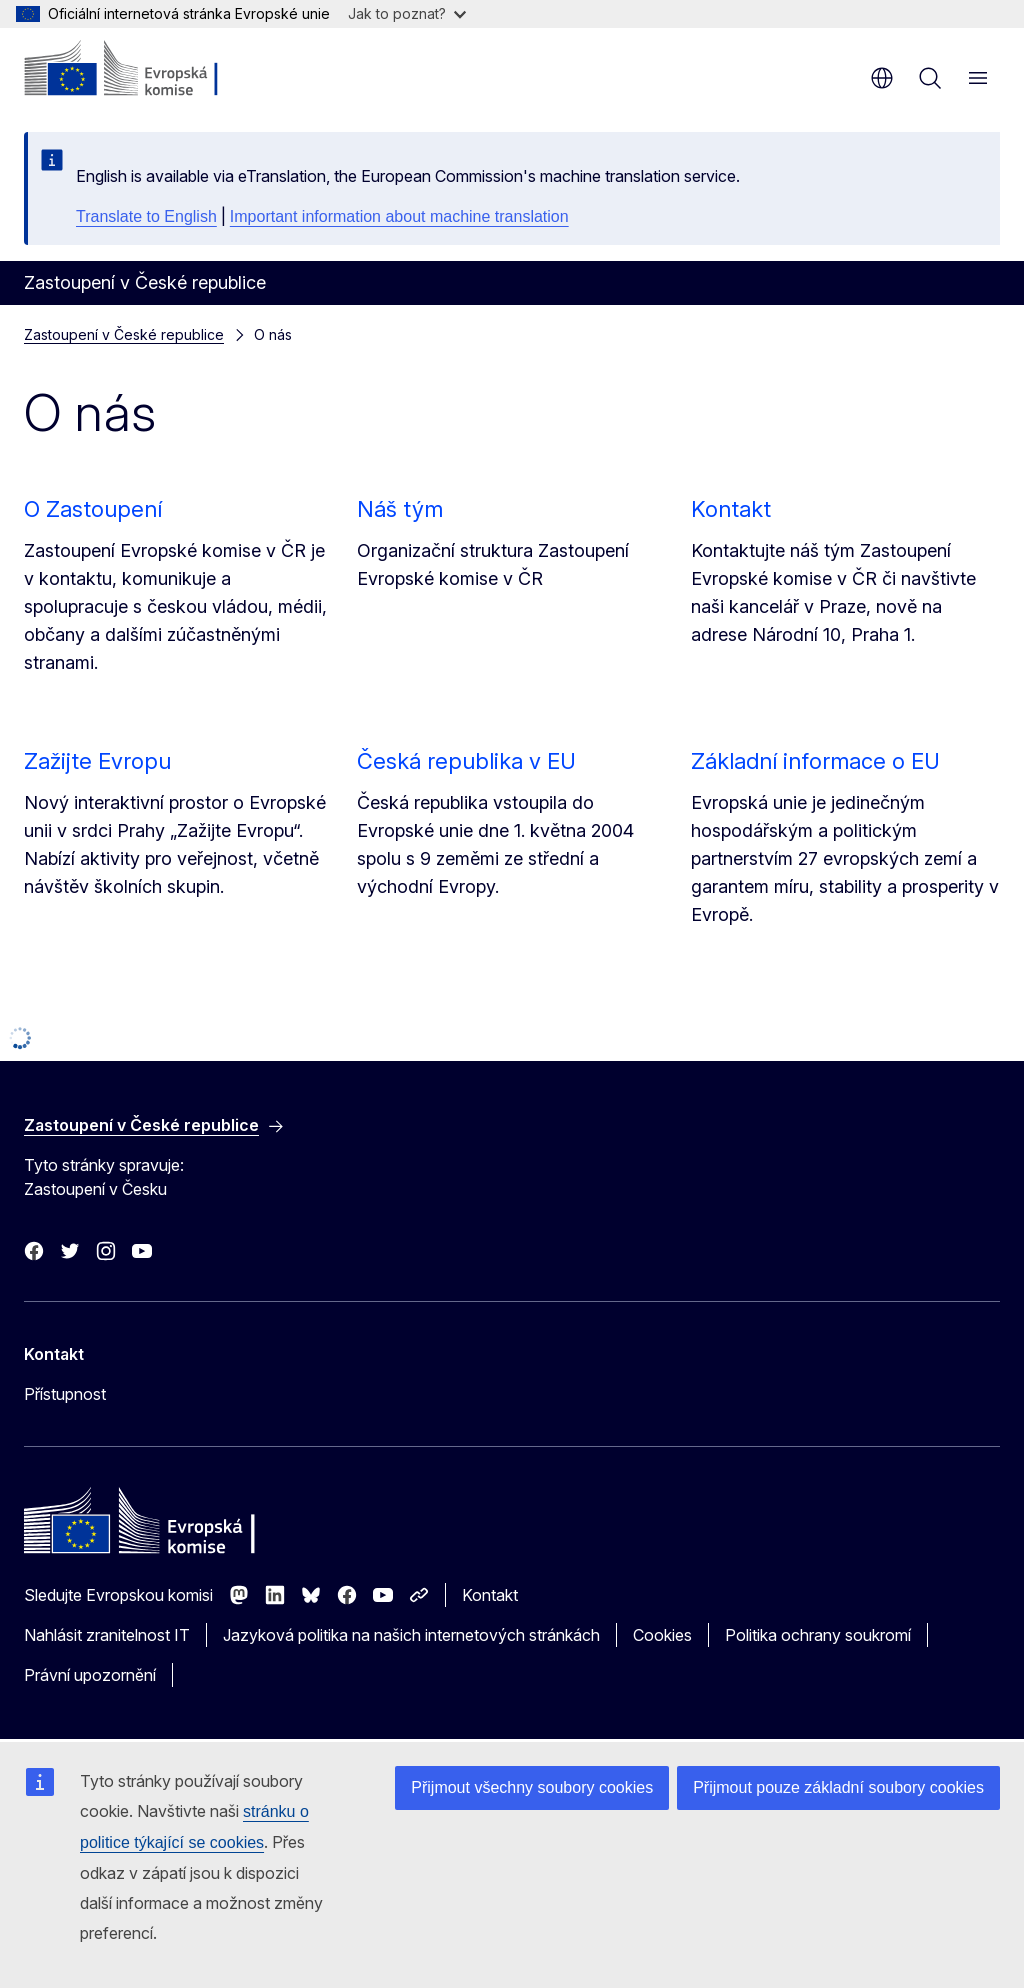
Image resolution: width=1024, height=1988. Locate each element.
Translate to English (146, 216)
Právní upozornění (90, 1675)
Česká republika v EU (466, 761)
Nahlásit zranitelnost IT (107, 1635)
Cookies (662, 1635)
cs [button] (882, 78)
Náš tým (400, 509)
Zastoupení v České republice (124, 334)
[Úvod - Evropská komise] (145, 70)
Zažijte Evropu (97, 761)
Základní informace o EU (815, 761)
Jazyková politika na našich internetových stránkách (411, 1635)
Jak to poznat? (407, 13)
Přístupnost (65, 1394)
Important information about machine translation (399, 216)
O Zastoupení (93, 509)
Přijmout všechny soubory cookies (532, 1787)
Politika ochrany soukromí (818, 1635)
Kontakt (731, 509)
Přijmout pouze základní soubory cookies (838, 1787)
